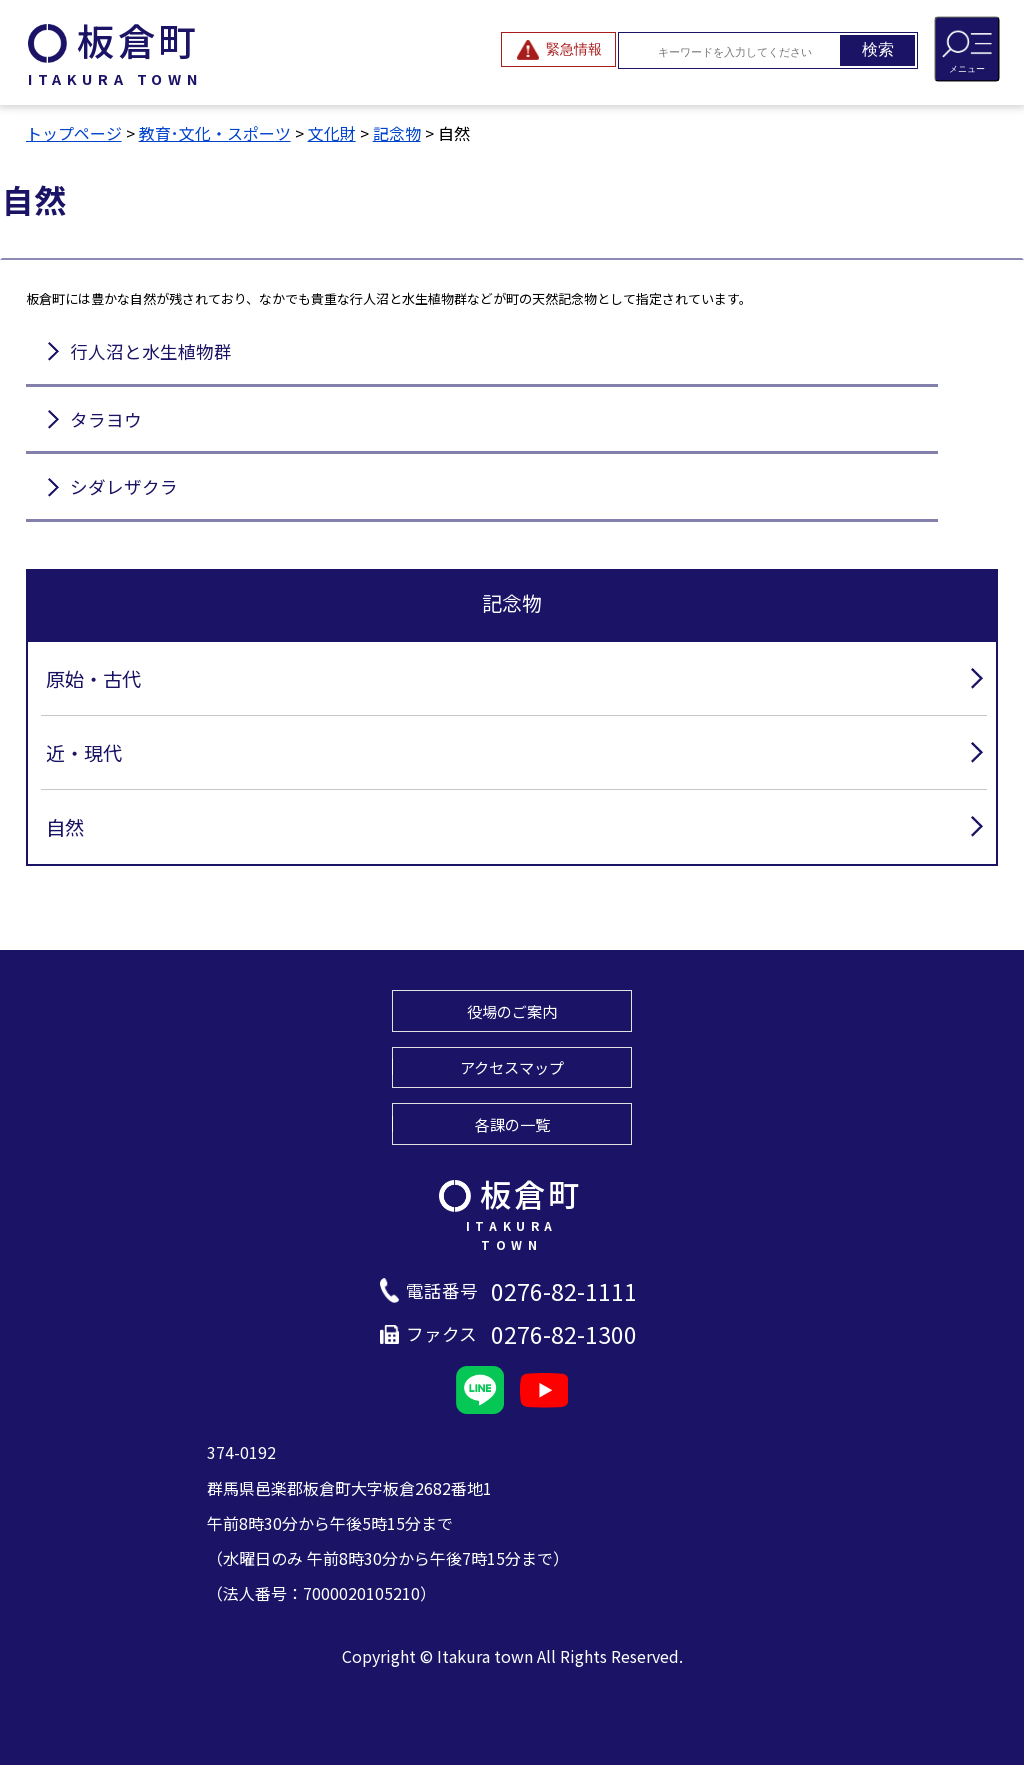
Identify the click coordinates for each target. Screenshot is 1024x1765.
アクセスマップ (512, 1067)
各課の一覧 (512, 1124)
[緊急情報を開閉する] (558, 49)
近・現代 (84, 753)
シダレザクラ (124, 486)
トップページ (74, 133)
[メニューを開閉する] (967, 49)
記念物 (397, 133)
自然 (65, 827)
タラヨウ (106, 419)
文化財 (332, 133)
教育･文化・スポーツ (215, 133)
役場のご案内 (512, 1011)
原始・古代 (93, 679)
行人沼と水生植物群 (151, 351)
